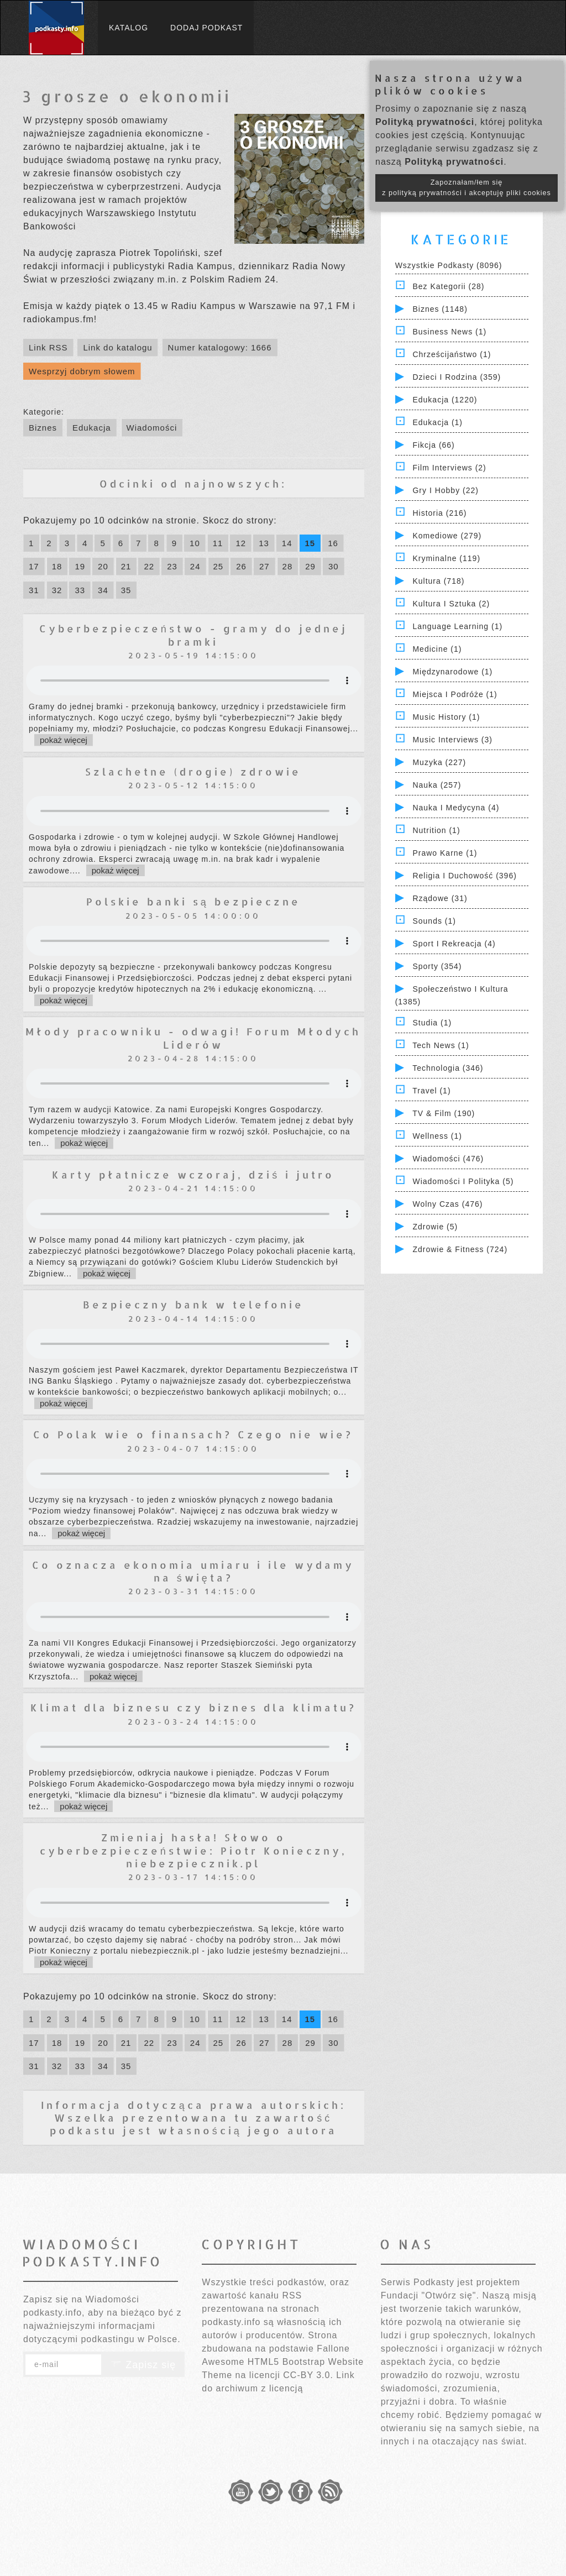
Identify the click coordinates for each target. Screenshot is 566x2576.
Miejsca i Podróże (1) (454, 694)
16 (333, 543)
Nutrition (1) (436, 830)
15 (310, 543)
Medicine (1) (437, 649)
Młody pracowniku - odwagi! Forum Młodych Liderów (193, 1037)
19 (80, 566)
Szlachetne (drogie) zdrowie (193, 771)
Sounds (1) (433, 921)
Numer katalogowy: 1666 (220, 347)
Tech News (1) (440, 1045)
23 (172, 566)
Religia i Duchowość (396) (464, 875)
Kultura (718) (438, 581)
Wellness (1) (437, 1136)
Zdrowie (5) (435, 1226)
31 (34, 590)
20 (103, 566)
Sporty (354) (437, 966)
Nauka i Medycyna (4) (455, 807)
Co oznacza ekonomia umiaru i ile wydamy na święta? (193, 1571)
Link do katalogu (117, 347)
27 (264, 566)
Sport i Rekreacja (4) (453, 943)
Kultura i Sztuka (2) (451, 603)
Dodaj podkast (206, 27)
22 (149, 566)
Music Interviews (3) (452, 739)
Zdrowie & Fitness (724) (459, 1249)
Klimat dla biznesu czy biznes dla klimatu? (193, 1707)
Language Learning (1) (457, 626)
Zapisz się (143, 2364)
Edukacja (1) (437, 422)
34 (103, 590)
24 (195, 566)
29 (310, 566)
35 (126, 590)
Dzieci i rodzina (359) (456, 377)
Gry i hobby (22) (445, 490)
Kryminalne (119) (446, 558)
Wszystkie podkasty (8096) (448, 265)
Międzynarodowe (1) (452, 671)
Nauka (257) (436, 785)
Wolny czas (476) (447, 1204)
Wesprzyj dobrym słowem (82, 371)
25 (218, 566)
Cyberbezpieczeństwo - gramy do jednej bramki (193, 634)
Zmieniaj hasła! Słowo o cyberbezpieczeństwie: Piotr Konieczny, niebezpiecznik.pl (193, 1850)
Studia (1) (432, 1022)
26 (241, 566)
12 (240, 543)
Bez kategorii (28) (448, 286)
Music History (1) (446, 717)
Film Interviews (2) (449, 467)
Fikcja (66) (433, 445)
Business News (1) (449, 331)
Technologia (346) (447, 1068)
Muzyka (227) (439, 762)
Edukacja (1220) (444, 399)
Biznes (43, 427)
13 (264, 543)
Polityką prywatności (424, 122)
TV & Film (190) (443, 1113)
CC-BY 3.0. (308, 2375)
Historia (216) (439, 513)
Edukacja (91, 427)
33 (80, 590)
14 (287, 543)
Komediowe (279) (446, 535)
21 (126, 566)
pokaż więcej (63, 740)
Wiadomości (152, 427)
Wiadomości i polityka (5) (462, 1181)
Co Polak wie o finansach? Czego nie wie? (193, 1434)
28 (287, 566)
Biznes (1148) (439, 309)
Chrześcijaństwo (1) (451, 354)
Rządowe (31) (439, 898)
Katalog (128, 27)
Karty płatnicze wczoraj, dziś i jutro (193, 1174)
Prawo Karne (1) (444, 853)
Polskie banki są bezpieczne (193, 901)
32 (57, 590)
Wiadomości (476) (448, 1158)
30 (333, 566)
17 (34, 566)
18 (57, 566)
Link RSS (48, 347)
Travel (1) (431, 1090)
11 (218, 543)
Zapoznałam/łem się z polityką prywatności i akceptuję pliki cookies (466, 188)
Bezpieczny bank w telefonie (193, 1304)
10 (195, 543)
